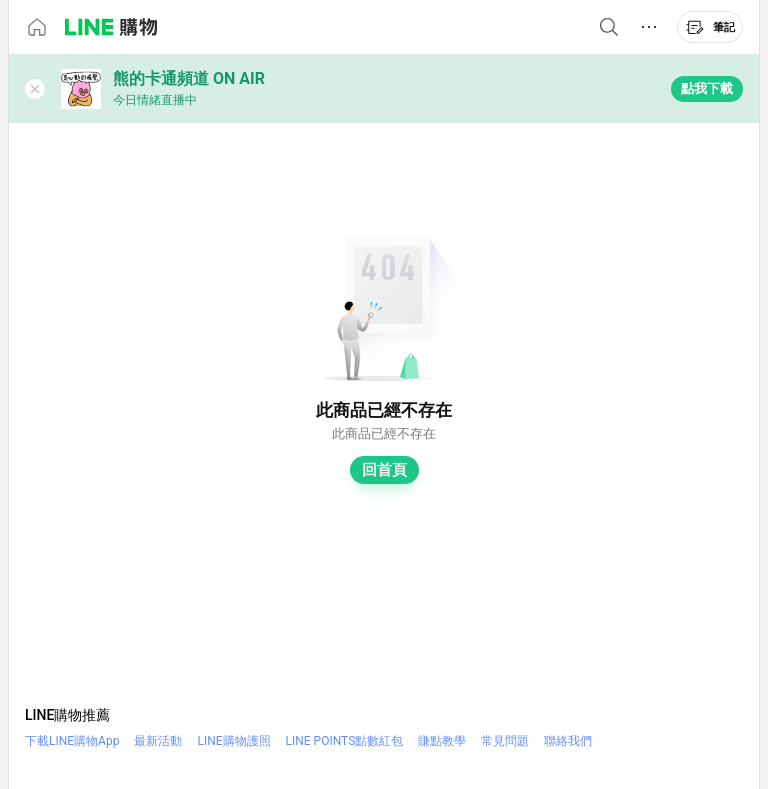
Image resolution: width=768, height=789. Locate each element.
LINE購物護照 (233, 741)
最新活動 (158, 741)
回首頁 (384, 470)
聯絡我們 (568, 741)
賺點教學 (442, 741)
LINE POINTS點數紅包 (345, 741)
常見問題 (505, 741)
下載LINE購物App (72, 741)
